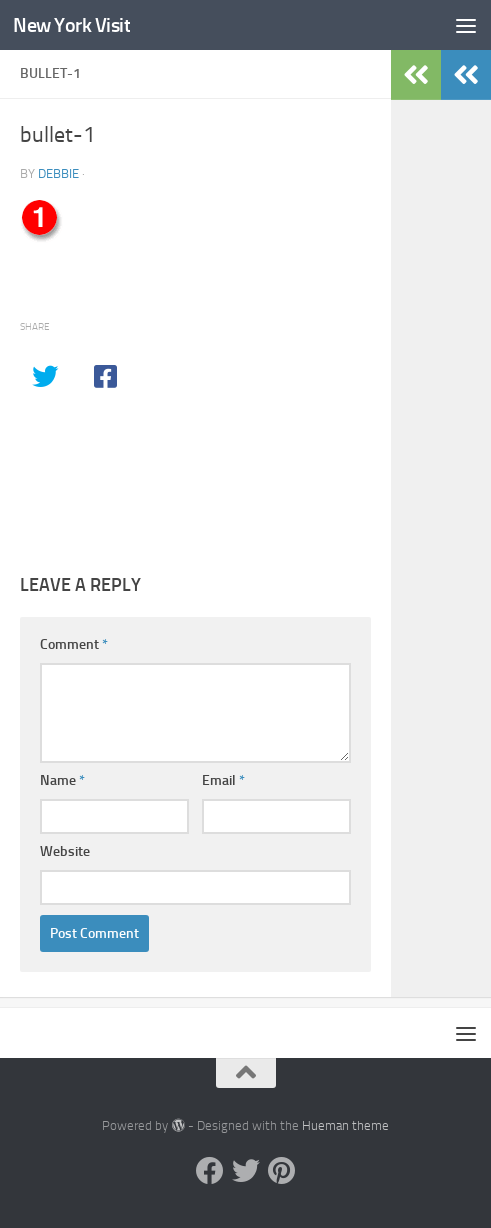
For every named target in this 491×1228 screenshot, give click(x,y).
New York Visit (75, 24)
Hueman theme (345, 1125)
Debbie (58, 173)
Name (62, 780)
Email (223, 780)
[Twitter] (246, 1171)
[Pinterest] (282, 1171)
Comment (74, 644)
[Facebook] (210, 1171)
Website (65, 851)
